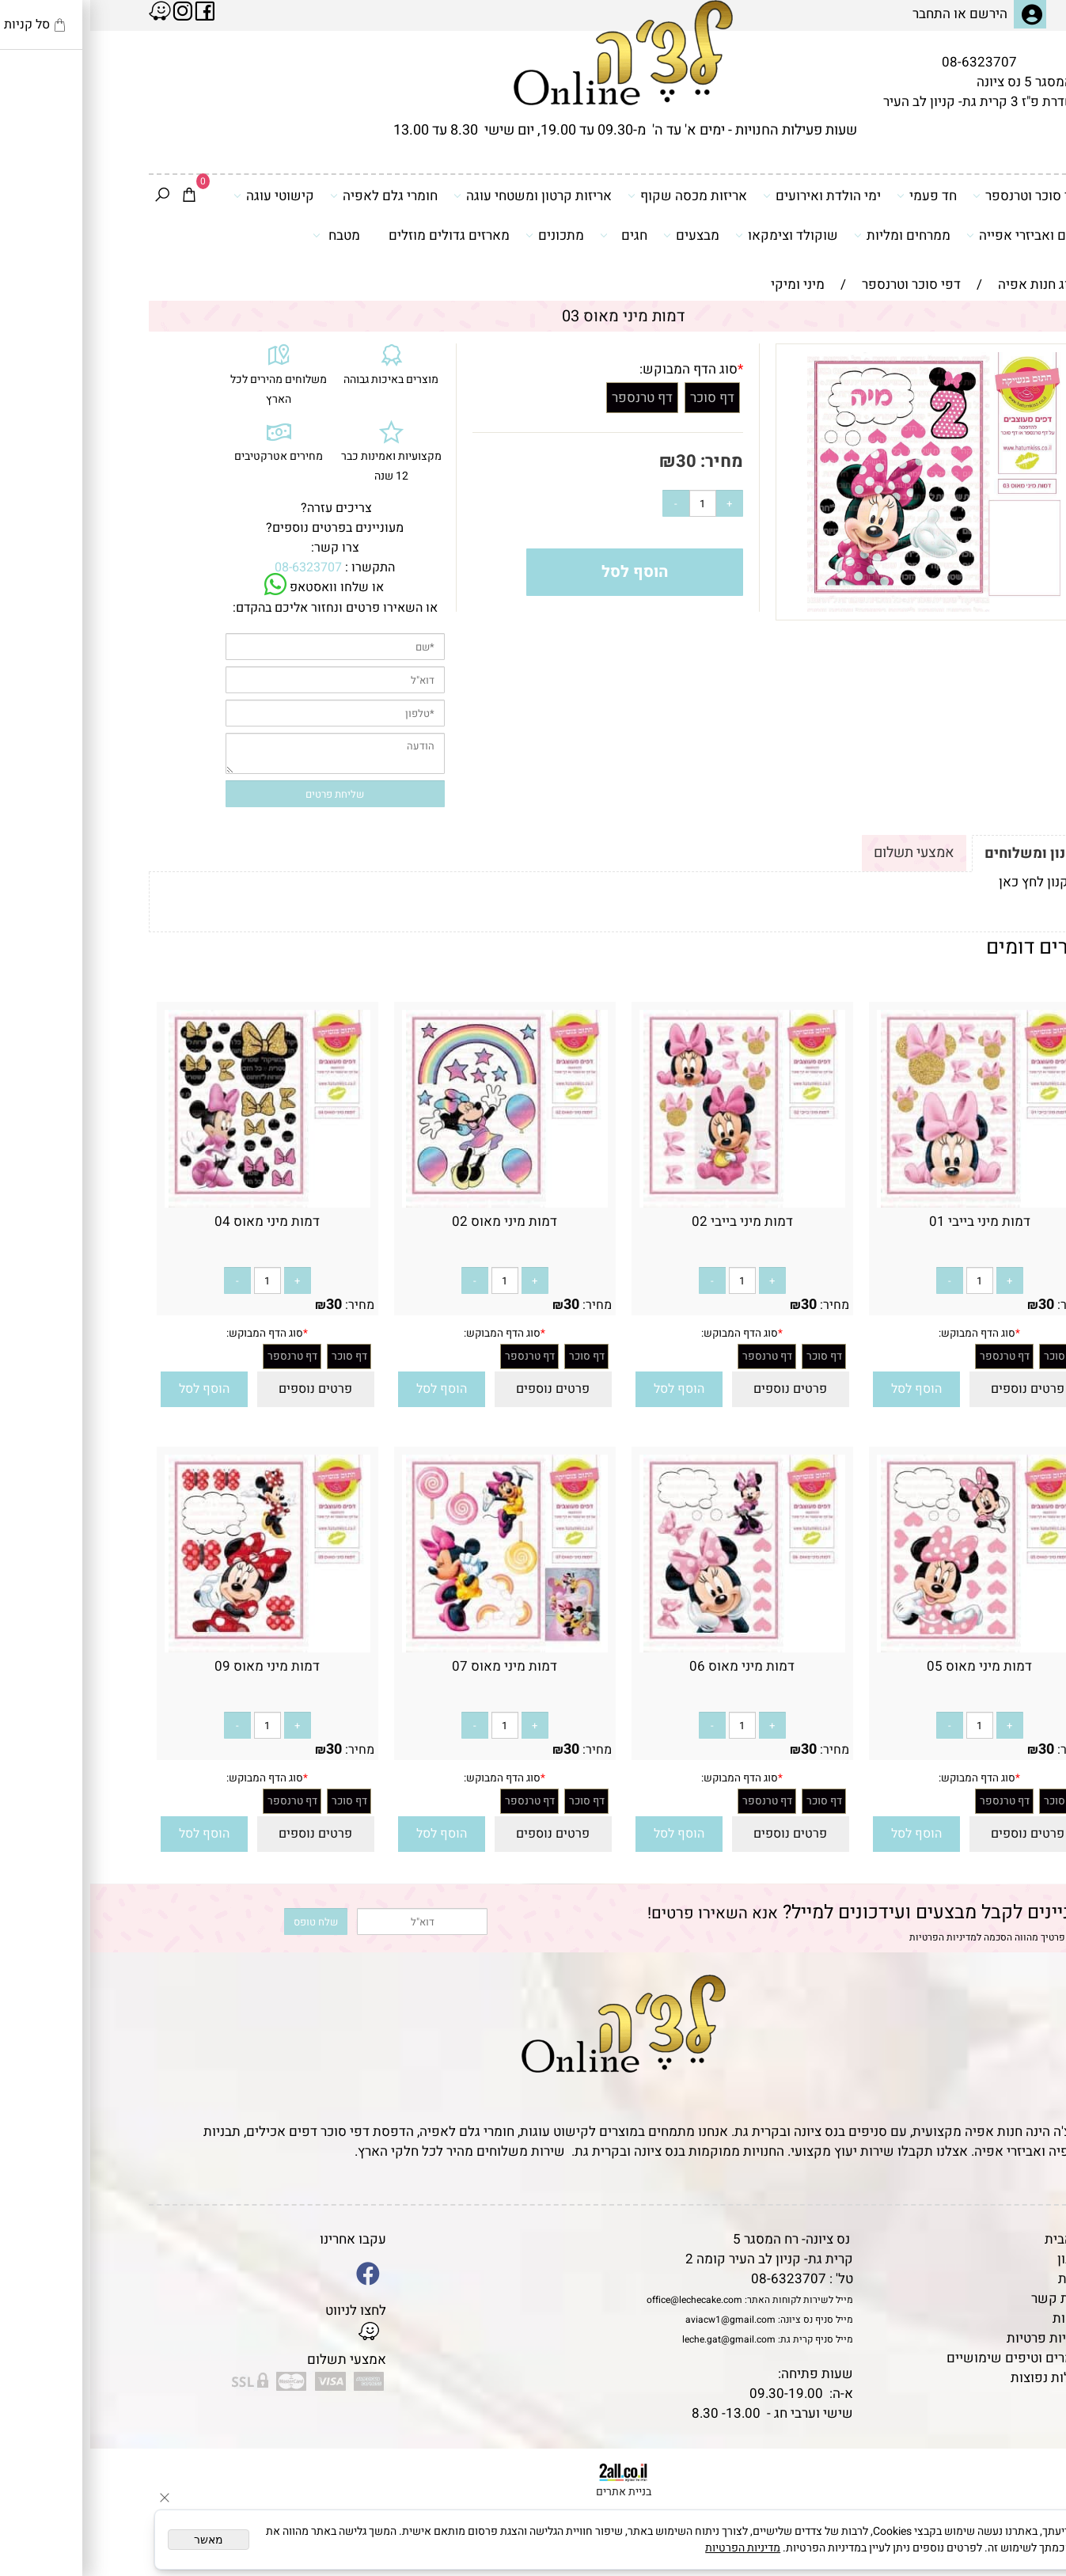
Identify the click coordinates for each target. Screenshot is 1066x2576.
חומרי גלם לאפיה (293, 195)
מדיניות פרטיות (958, 2338)
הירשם (898, 14)
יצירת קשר (970, 2299)
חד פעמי (836, 195)
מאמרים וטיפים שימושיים (928, 2358)
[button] (826, 1389)
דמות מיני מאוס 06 (651, 1666)
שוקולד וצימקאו (696, 235)
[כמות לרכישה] (612, 503)
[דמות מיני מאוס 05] (889, 1648)
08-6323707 (889, 62)
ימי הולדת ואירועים (732, 195)
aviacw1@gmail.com (640, 2319)
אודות (984, 2279)
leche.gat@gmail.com (638, 2339)
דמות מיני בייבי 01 (889, 1221)
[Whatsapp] (1028, 2540)
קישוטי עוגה (183, 195)
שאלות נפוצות (960, 2378)
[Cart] (99, 196)
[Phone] (1028, 2467)
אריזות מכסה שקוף (597, 195)
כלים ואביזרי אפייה (935, 235)
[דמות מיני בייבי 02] (652, 1203)
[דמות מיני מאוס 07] (415, 1648)
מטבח (246, 235)
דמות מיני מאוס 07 (414, 1666)
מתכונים (464, 235)
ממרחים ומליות (812, 235)
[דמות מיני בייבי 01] (889, 1203)
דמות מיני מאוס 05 (889, 1666)
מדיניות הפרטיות (852, 1937)
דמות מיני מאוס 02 (414, 1221)
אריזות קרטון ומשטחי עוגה (442, 195)
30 (596, 461)
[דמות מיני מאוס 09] (177, 1648)
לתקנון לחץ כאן (951, 882)
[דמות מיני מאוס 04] (177, 1203)
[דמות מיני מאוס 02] (415, 1203)
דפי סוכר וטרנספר (938, 195)
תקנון (982, 2259)
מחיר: (629, 461)
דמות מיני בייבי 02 (652, 1221)
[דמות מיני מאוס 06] (652, 1648)
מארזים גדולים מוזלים (358, 235)
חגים (533, 235)
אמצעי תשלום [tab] (823, 852)
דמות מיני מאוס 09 (177, 1666)
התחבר (841, 14)
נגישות (981, 2318)
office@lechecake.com (604, 2300)
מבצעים (601, 235)
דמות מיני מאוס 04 (177, 1221)
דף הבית (977, 2239)
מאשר (118, 2539)
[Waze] (1028, 2504)
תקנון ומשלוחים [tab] (944, 853)
